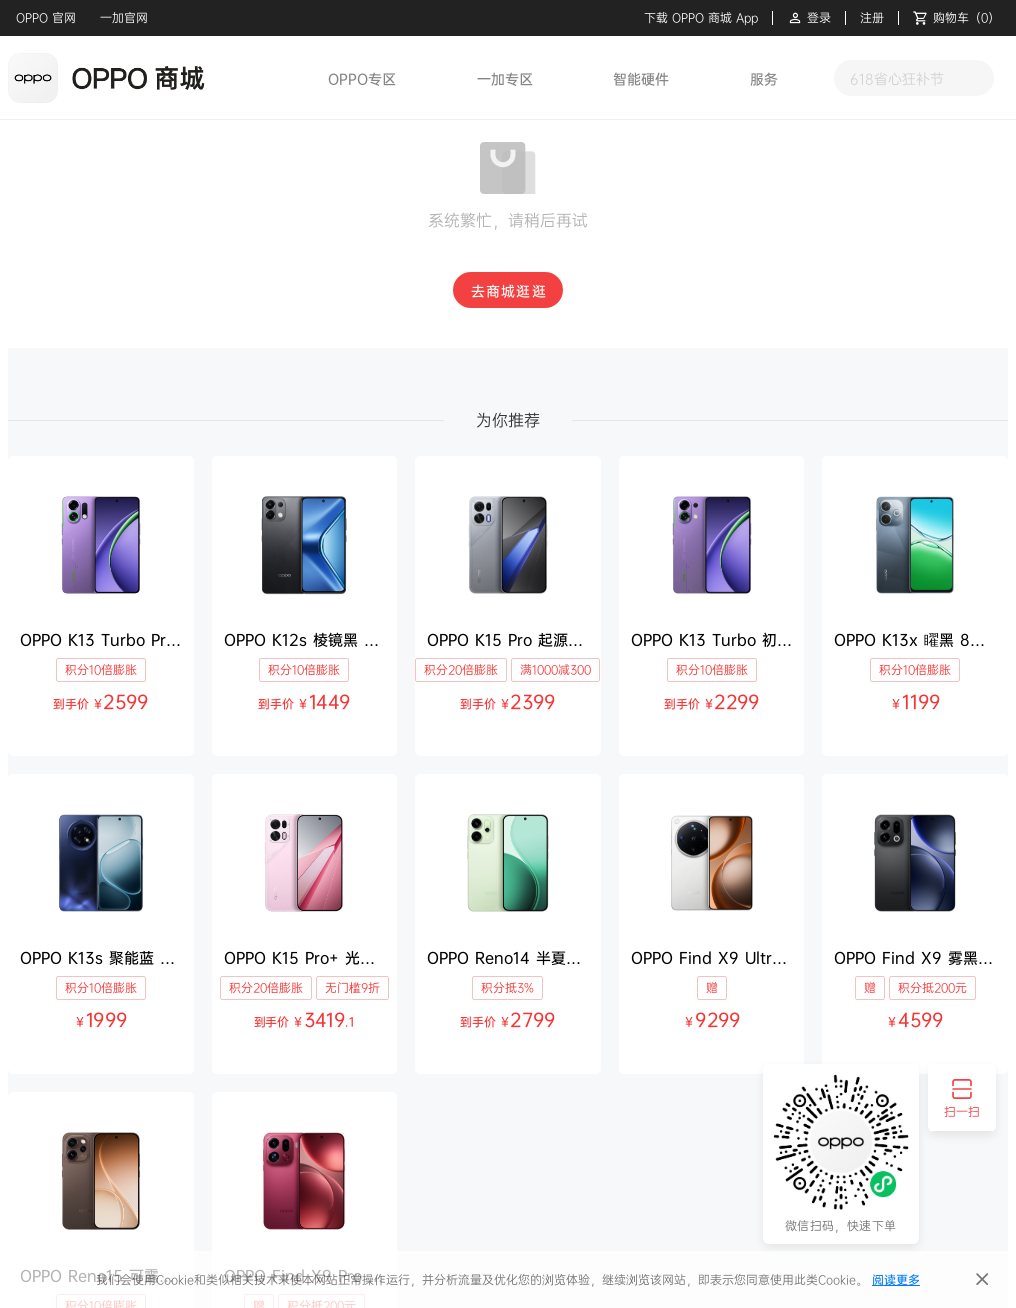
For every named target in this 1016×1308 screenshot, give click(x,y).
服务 (764, 78)
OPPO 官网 (46, 17)
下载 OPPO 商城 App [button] (701, 18)
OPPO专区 (362, 78)
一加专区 (505, 78)
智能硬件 (641, 78)
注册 (872, 18)
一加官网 (124, 17)
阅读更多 (896, 1279)
